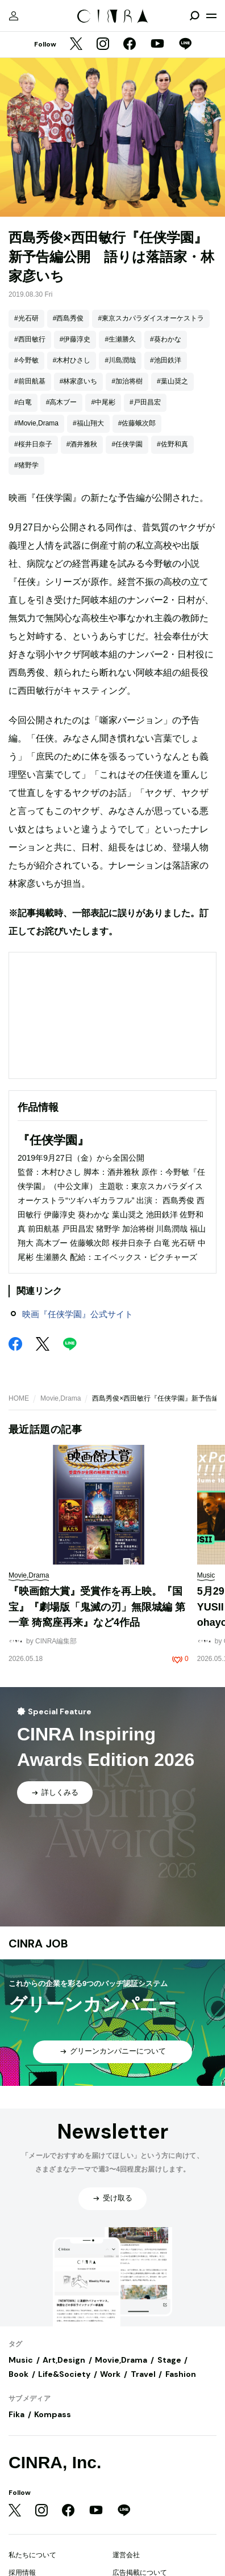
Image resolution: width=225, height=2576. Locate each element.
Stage (169, 2360)
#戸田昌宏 (145, 402)
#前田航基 (29, 381)
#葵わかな (165, 339)
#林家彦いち (79, 381)
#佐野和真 (172, 444)
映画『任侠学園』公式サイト (77, 1314)
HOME (19, 1398)
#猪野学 (26, 465)
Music (21, 2360)
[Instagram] (103, 44)
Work (110, 2374)
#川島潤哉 (120, 360)
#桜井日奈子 (33, 444)
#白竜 (23, 402)
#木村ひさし (72, 360)
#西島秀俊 (68, 318)
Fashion (180, 2374)
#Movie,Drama (36, 423)
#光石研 (26, 318)
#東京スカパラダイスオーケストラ (151, 318)
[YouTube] (157, 44)
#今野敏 (26, 360)
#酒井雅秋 (82, 444)
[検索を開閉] (194, 15)
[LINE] (185, 44)
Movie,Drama (60, 1398)
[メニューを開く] (211, 15)
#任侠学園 (127, 444)
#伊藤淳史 (75, 339)
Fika (16, 2414)
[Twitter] (76, 44)
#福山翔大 (88, 423)
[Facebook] (129, 44)
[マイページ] (13, 15)
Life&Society (64, 2374)
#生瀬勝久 (120, 339)
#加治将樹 (127, 381)
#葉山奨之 (172, 381)
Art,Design (64, 2360)
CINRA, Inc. (55, 2462)
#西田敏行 (29, 339)
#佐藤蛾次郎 (137, 423)
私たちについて (32, 2555)
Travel (143, 2374)
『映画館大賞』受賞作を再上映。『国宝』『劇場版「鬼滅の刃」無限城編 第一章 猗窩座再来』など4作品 (97, 1607)
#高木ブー (61, 402)
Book (18, 2374)
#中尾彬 (103, 402)
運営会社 (126, 2555)
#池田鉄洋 (165, 360)
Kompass (52, 2414)
